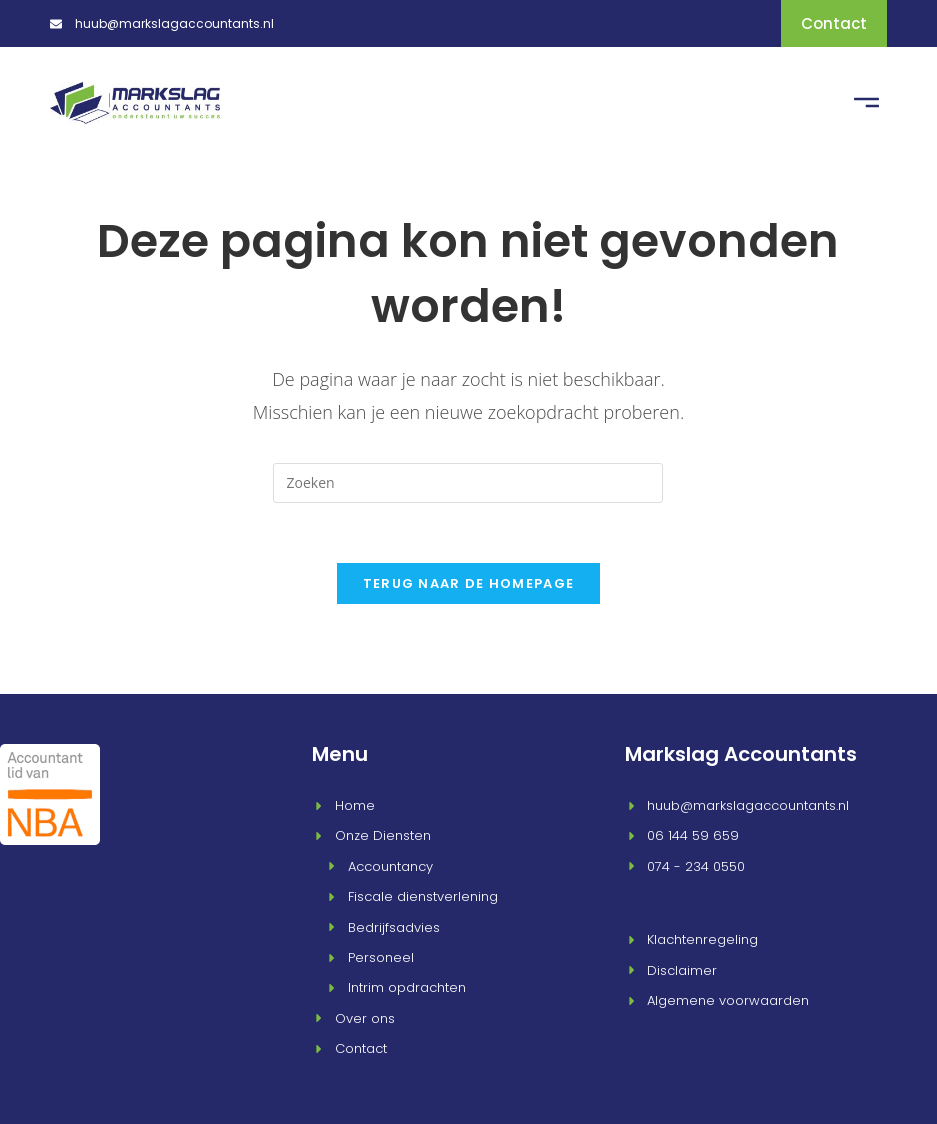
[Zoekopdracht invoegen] (468, 481)
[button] (867, 102)
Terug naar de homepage (469, 581)
